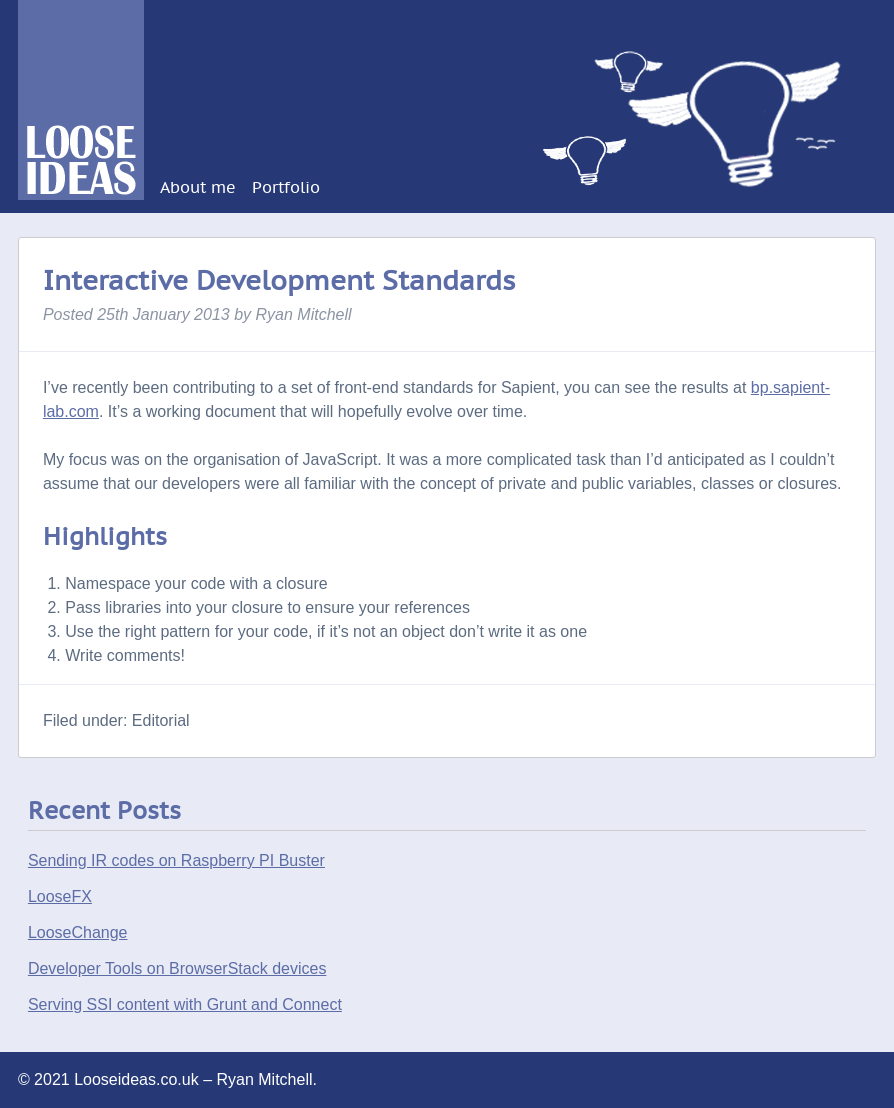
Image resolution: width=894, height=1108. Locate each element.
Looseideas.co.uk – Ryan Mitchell (84, 26)
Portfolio (286, 188)
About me (198, 188)
